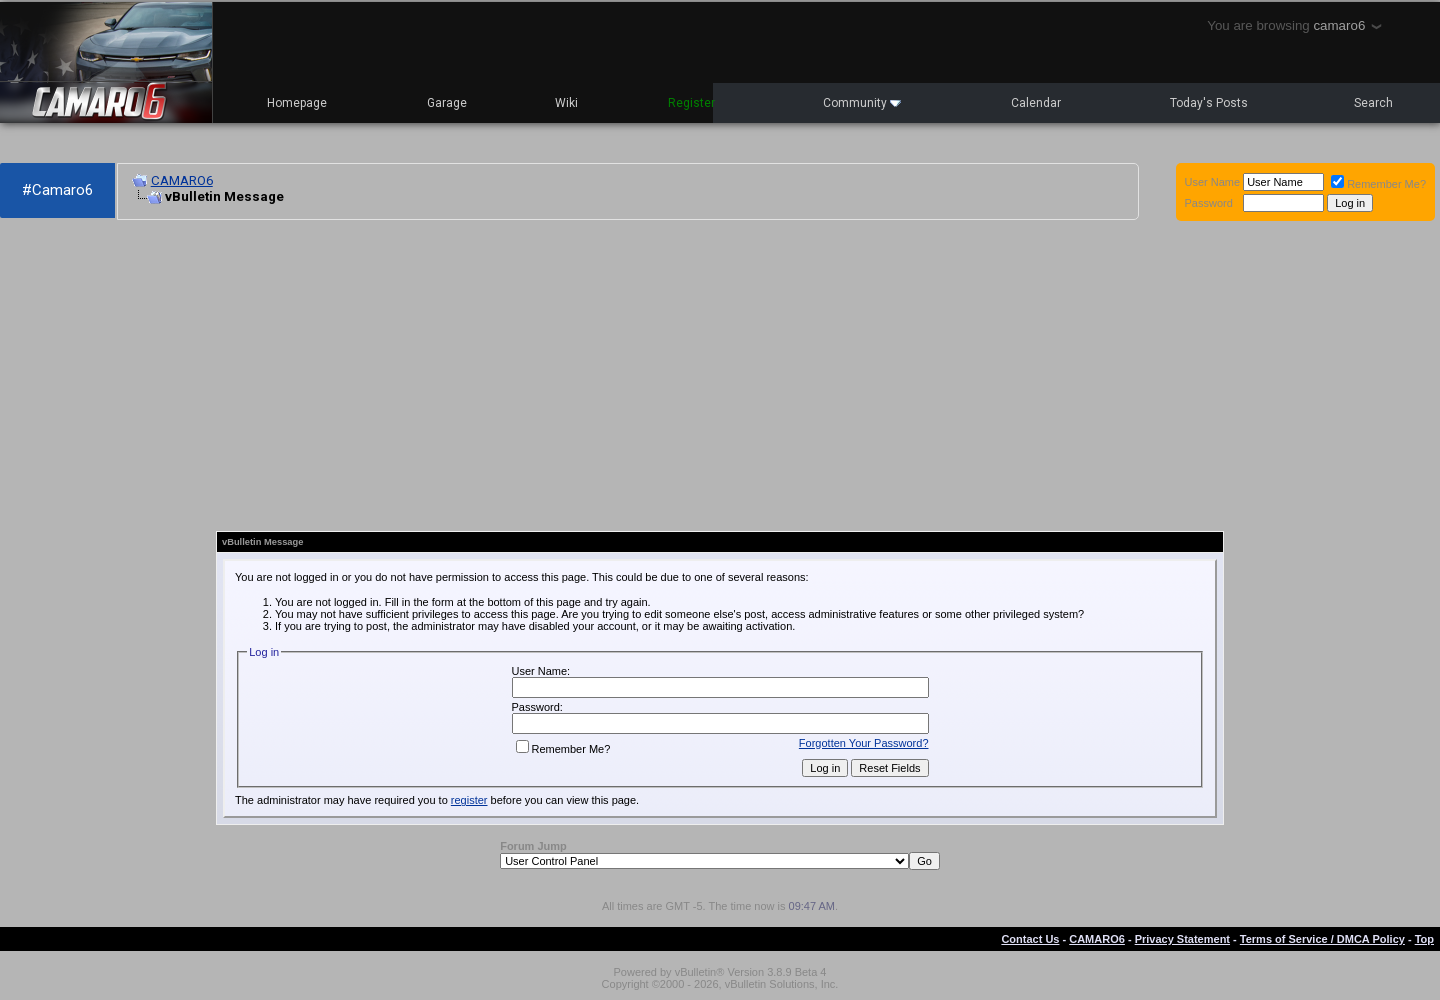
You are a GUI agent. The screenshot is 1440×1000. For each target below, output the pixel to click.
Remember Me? (1378, 184)
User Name (1213, 182)
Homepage (297, 103)
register (469, 800)
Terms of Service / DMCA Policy (1322, 939)
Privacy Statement (1182, 939)
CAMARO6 (182, 180)
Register (691, 103)
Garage (447, 103)
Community (862, 103)
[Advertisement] (476, 376)
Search (1373, 103)
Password (1209, 203)
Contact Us (1030, 939)
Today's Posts (1209, 103)
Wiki (566, 103)
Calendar (1036, 103)
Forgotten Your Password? (864, 743)
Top (1424, 939)
